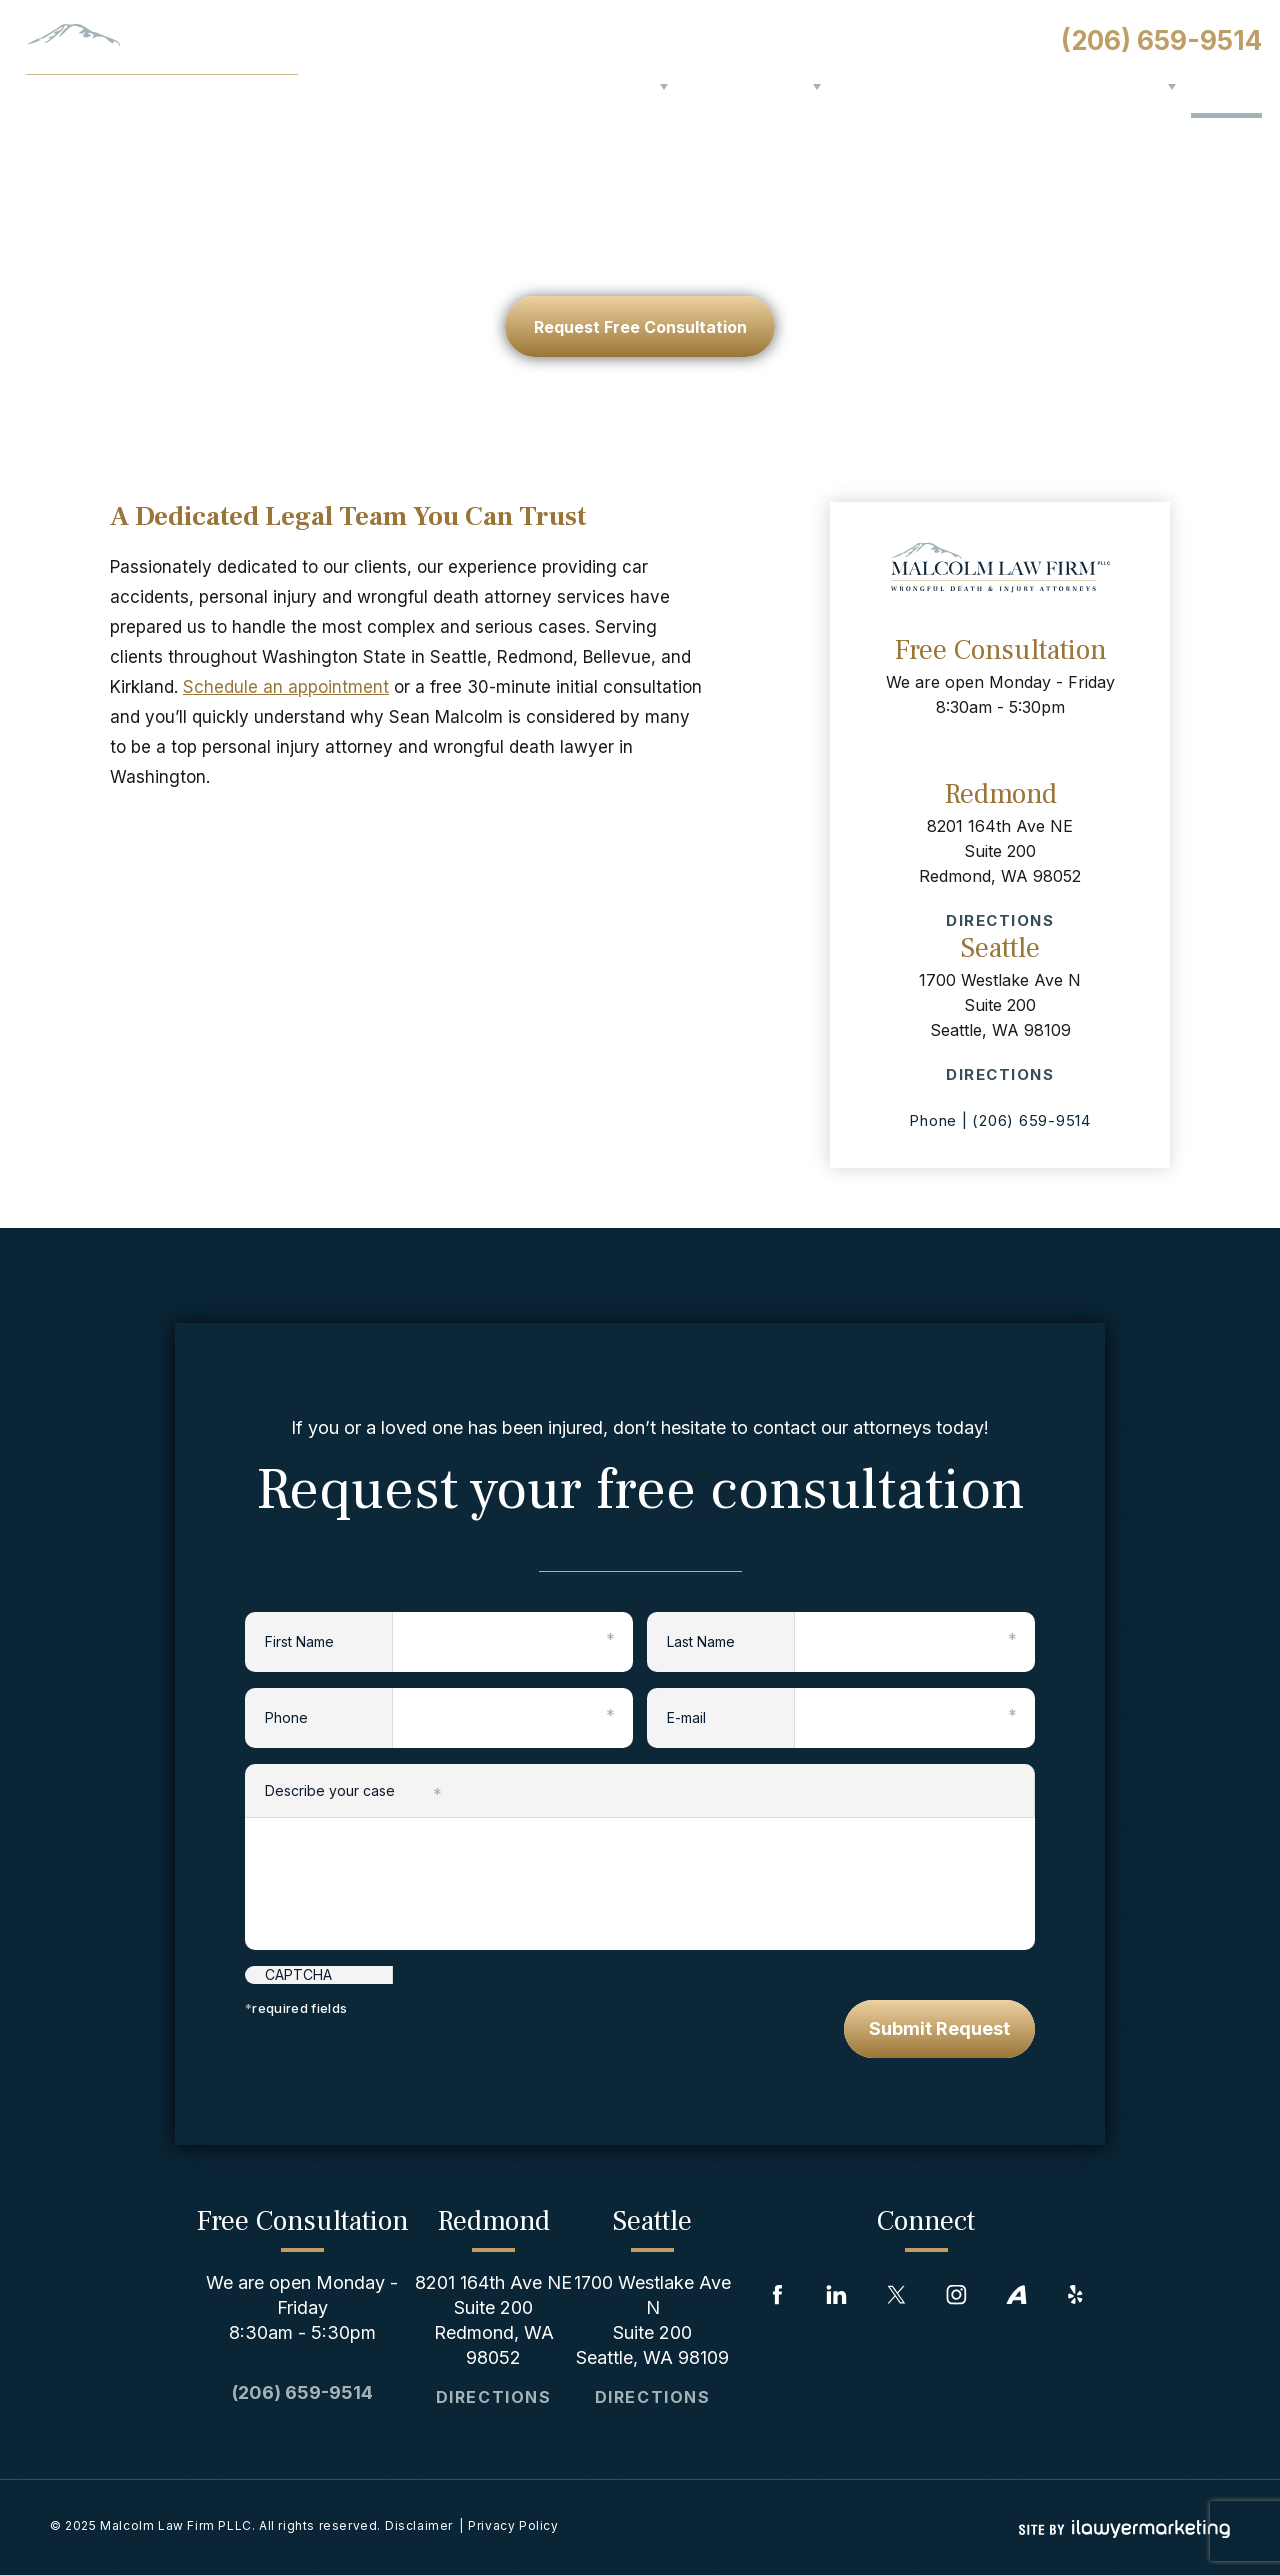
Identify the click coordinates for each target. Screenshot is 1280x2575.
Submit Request (939, 2028)
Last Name (731, 1639)
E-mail (731, 1715)
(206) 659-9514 (1161, 40)
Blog (1062, 86)
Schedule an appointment (286, 687)
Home (567, 86)
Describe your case (353, 1793)
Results (868, 86)
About (629, 86)
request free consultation (640, 327)
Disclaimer (419, 2525)
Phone (329, 1715)
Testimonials (971, 86)
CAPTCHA (298, 1974)
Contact (1226, 86)
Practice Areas (745, 86)
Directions (1000, 921)
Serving (1129, 86)
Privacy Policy (513, 2525)
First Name (329, 1639)
